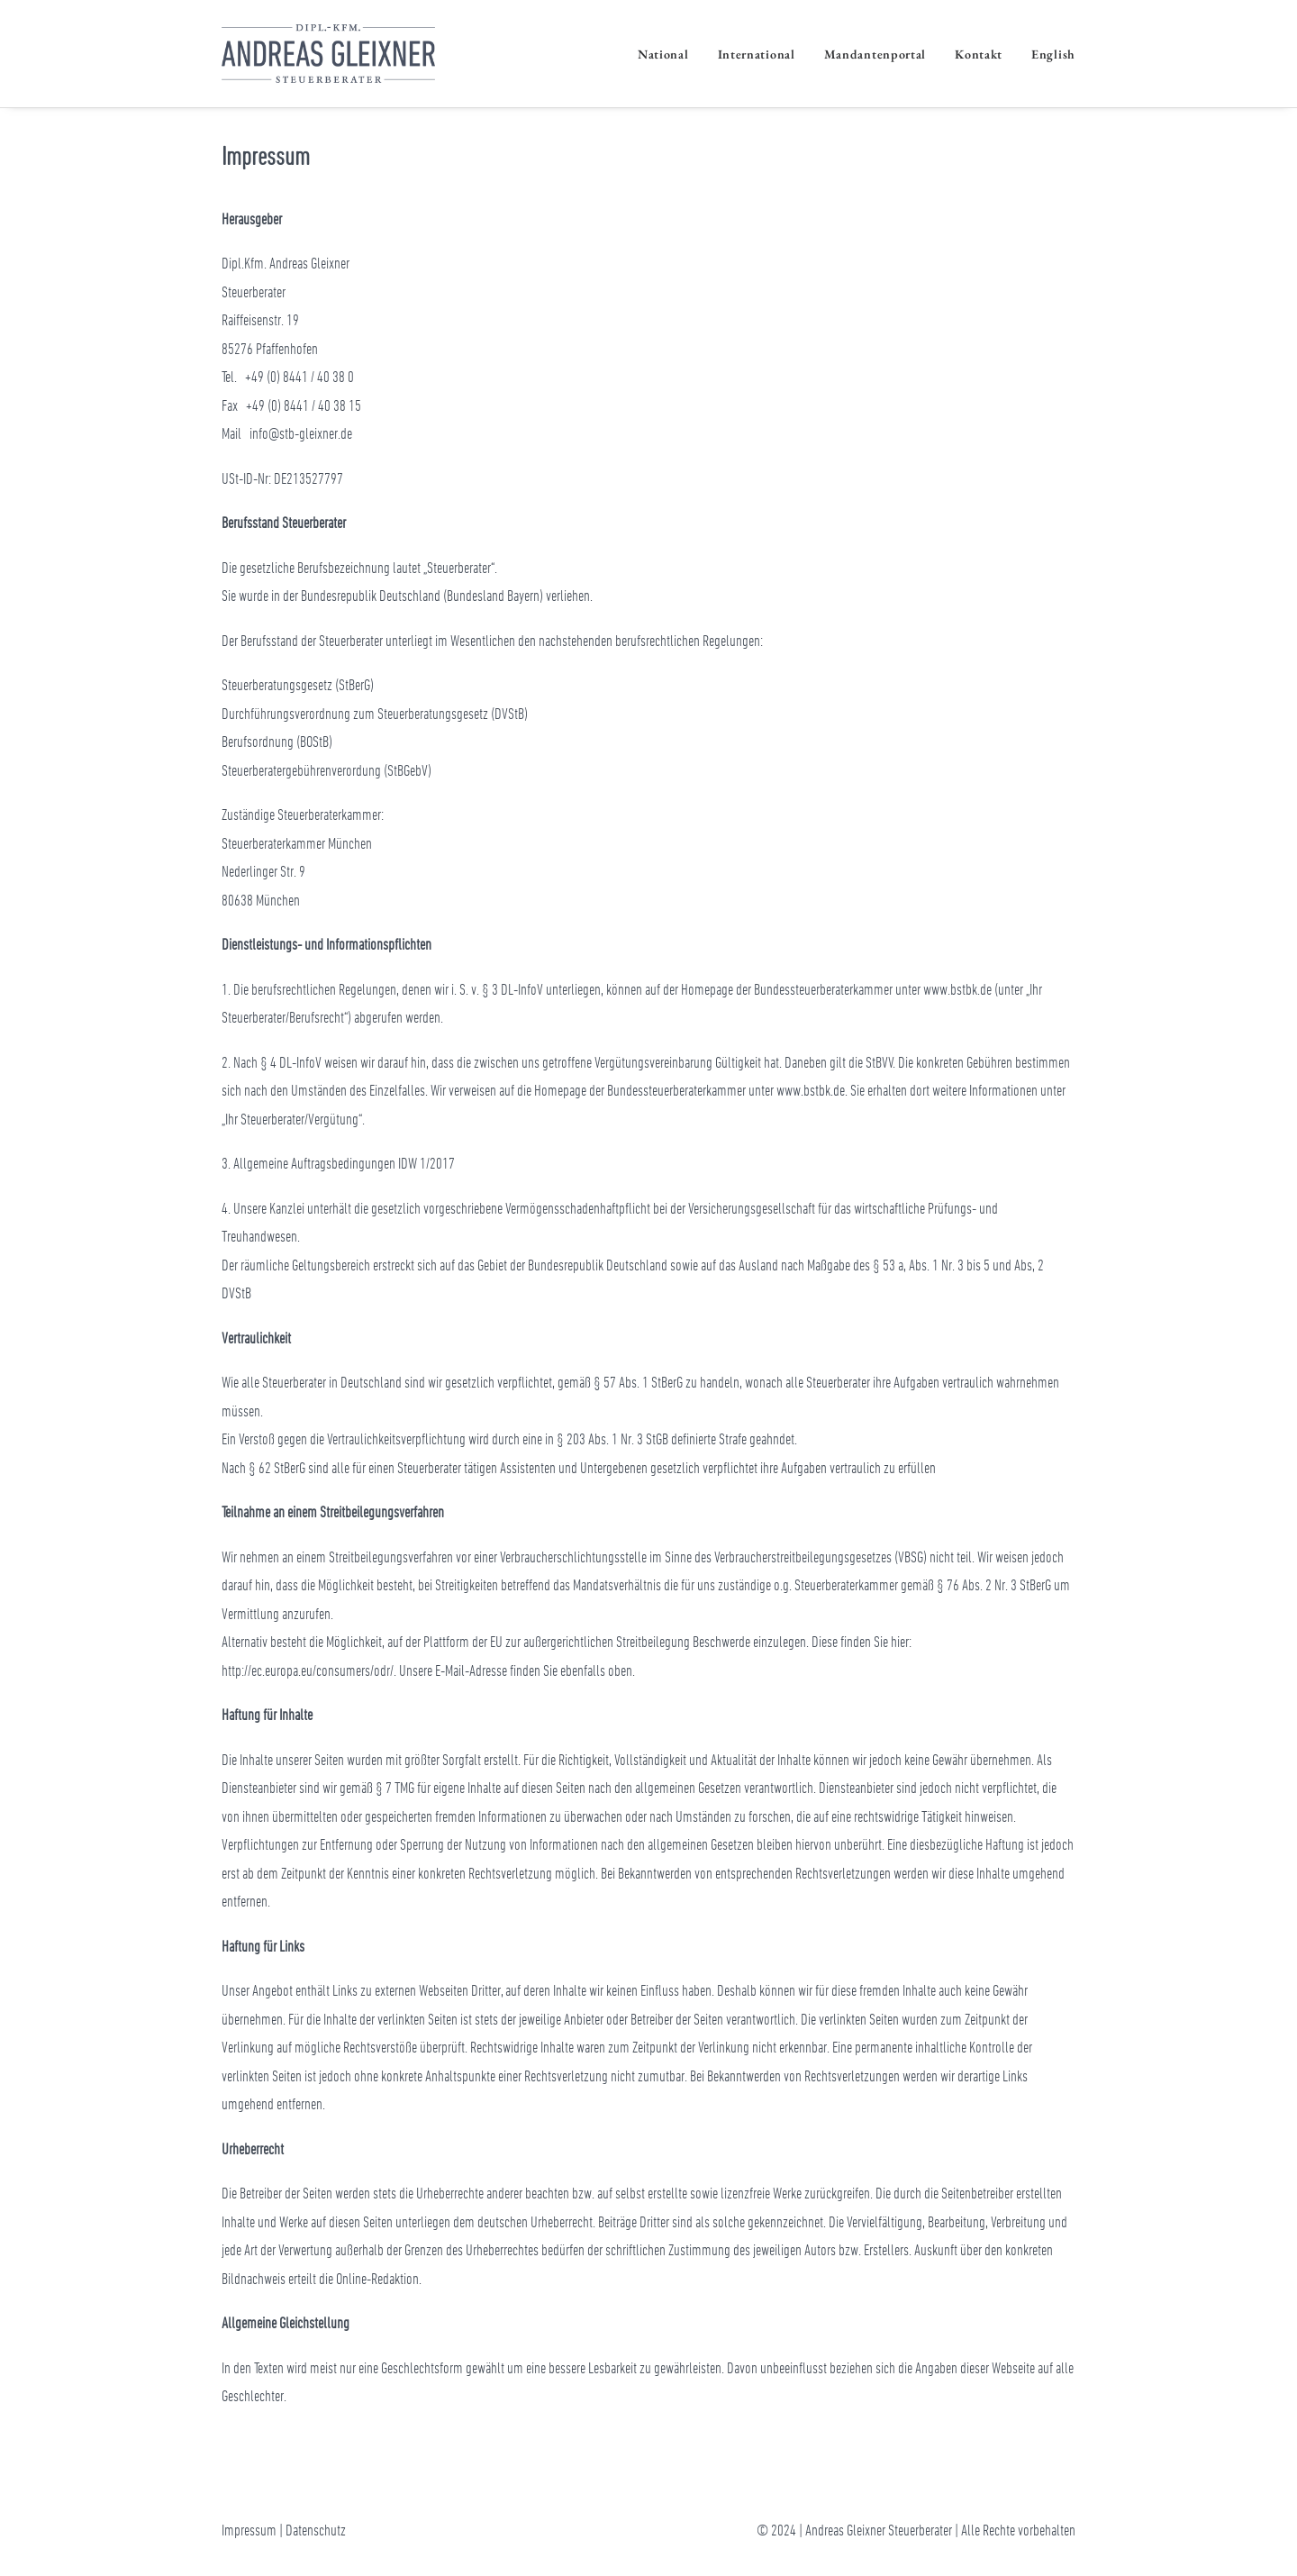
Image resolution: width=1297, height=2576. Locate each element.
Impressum (249, 2529)
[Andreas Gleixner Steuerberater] (328, 53)
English (1053, 54)
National (663, 54)
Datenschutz (316, 2529)
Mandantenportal (875, 54)
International (756, 54)
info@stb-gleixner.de (300, 432)
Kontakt (978, 54)
